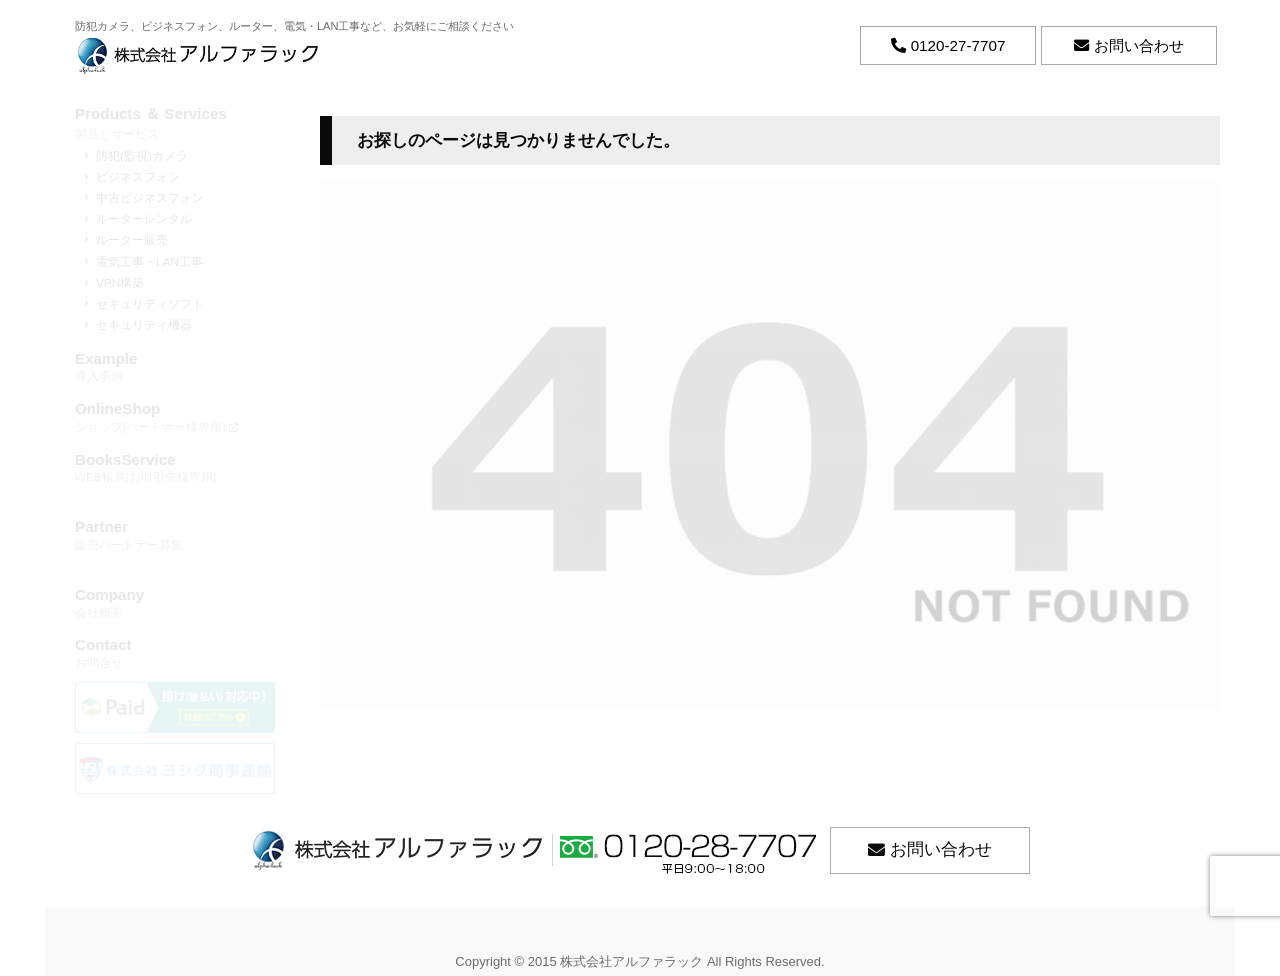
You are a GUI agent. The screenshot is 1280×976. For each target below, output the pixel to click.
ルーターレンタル (144, 218)
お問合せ (175, 652)
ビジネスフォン (138, 176)
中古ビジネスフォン (150, 197)
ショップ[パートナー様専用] (175, 416)
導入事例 (175, 366)
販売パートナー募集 (175, 534)
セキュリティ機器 (144, 324)
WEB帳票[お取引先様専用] (175, 467)
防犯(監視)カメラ (142, 155)
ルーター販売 (132, 239)
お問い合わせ (941, 849)
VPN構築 (120, 282)
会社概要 (175, 602)
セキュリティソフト (150, 303)
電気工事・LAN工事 (149, 261)
